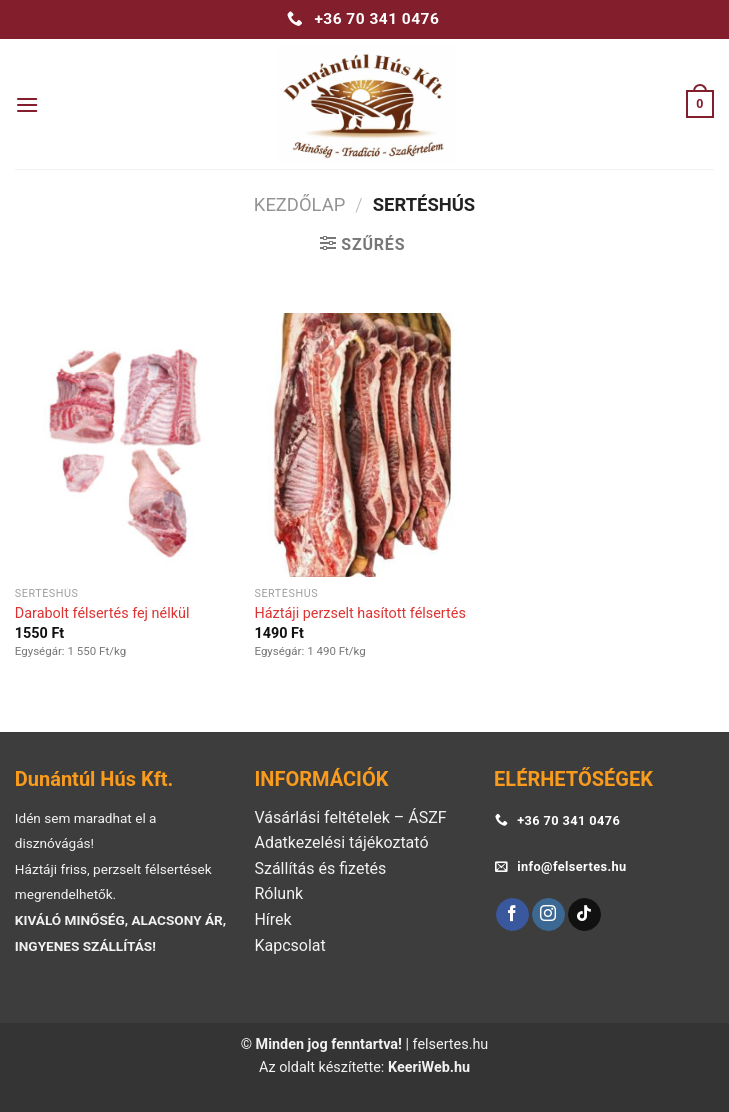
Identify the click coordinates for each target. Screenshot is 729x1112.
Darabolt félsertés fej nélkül (102, 613)
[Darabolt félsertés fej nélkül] (125, 445)
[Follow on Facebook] (512, 915)
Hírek (272, 919)
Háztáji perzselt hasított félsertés (359, 613)
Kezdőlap (299, 204)
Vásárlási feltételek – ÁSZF (350, 817)
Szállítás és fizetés (320, 868)
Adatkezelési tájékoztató (341, 842)
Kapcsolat (289, 945)
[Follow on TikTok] (584, 915)
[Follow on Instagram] (548, 915)
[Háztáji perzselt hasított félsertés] (364, 445)
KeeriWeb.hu (429, 1067)
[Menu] (27, 104)
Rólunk (278, 893)
